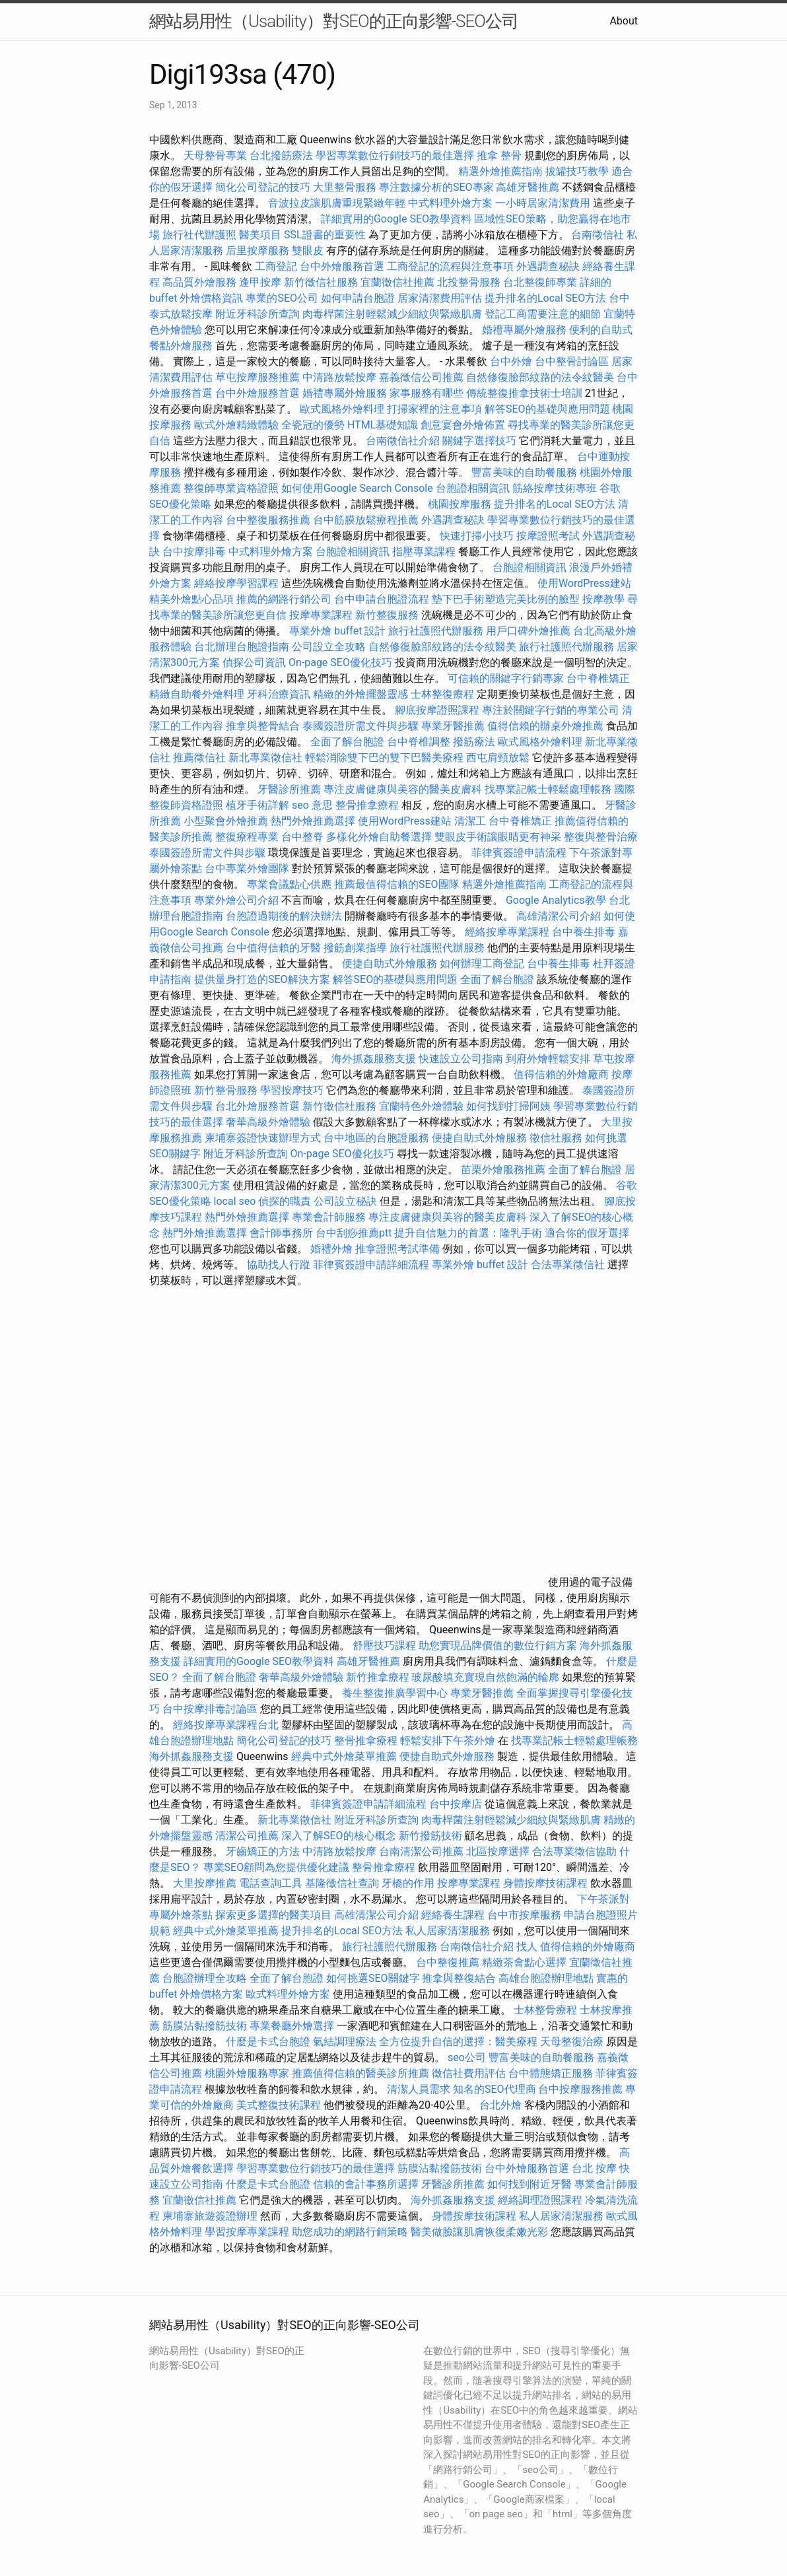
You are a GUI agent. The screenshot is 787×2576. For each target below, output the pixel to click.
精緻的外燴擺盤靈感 (360, 694)
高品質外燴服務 (199, 282)
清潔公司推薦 (247, 1835)
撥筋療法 (474, 741)
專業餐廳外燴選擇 (293, 2025)
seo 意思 (312, 805)
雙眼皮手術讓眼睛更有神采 (497, 836)
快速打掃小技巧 (477, 535)
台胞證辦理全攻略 (204, 1978)
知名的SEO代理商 (494, 2089)
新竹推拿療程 (377, 1677)
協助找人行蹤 (278, 1264)
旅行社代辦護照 (199, 234)
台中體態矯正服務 (552, 2073)
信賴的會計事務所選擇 (366, 2184)
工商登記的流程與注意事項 (450, 266)
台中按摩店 (455, 1804)
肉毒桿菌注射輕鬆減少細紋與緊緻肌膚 (392, 314)
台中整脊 (302, 836)
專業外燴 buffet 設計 (337, 631)
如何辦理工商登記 (482, 963)
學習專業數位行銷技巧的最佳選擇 (395, 155)
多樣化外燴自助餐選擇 (380, 836)
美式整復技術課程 (280, 2105)
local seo (235, 1201)
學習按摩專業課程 (248, 2231)
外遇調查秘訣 (548, 266)
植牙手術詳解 (257, 805)
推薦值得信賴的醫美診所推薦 (360, 2073)
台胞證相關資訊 (473, 488)
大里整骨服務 (346, 187)
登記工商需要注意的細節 (543, 314)
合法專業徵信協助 (574, 1851)
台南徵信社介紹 (403, 440)
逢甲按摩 (260, 282)
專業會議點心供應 (289, 884)
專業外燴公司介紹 (236, 900)
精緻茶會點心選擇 (524, 1962)
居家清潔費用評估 (439, 298)
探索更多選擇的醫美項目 (273, 1915)
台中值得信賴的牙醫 (273, 947)
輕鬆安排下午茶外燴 (447, 1740)
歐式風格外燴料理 (343, 409)
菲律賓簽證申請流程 (518, 852)
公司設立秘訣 (345, 1201)
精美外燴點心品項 (192, 599)
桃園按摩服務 (461, 504)
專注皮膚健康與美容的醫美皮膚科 (403, 789)
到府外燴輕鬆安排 (548, 1058)
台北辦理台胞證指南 (241, 646)
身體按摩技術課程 (546, 1883)
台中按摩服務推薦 (581, 2089)
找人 (526, 1946)
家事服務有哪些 (426, 393)
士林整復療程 (442, 694)
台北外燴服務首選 (258, 1106)
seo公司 (467, 2057)
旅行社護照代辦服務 (435, 631)
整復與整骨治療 (601, 836)
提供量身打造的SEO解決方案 (262, 979)
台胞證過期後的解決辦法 (284, 916)
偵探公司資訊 (254, 662)
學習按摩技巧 (293, 1090)
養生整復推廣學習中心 (395, 1693)
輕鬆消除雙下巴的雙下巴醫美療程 (384, 757)
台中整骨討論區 (573, 361)
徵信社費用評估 (469, 2073)
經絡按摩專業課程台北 (227, 1724)
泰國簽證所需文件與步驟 (360, 726)
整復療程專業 (247, 836)
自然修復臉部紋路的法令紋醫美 (540, 377)
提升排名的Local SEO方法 (545, 298)
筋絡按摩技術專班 (555, 488)
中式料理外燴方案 (451, 203)
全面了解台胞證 (347, 741)
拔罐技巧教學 (578, 171)
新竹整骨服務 (225, 1090)
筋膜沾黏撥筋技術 (204, 2025)
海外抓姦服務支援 (373, 1058)
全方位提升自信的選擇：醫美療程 (458, 2041)
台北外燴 (500, 2105)
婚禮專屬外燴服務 (525, 329)
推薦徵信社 (199, 757)
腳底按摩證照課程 (438, 710)
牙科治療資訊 (278, 694)
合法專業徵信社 (568, 1264)
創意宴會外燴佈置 (463, 425)
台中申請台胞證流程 (381, 599)
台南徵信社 (597, 234)
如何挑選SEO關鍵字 (373, 1978)
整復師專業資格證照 (232, 488)
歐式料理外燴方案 (289, 1994)
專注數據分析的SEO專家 (436, 187)
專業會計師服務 (329, 1217)
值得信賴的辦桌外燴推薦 (545, 726)
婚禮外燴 (331, 1248)
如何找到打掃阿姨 (508, 1106)
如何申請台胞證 (358, 298)
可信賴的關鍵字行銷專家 (506, 678)
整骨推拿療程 (367, 805)
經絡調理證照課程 (540, 2200)
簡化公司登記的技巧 (262, 187)
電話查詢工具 (270, 1883)
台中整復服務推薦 (269, 520)
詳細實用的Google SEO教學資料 (396, 219)
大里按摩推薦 (204, 1883)
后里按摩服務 (259, 250)
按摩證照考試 (549, 535)
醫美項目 (260, 234)
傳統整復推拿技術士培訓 (525, 393)
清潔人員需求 (418, 2089)
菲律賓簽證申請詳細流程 (371, 1264)
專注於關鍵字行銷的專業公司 (550, 710)
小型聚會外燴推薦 (226, 821)
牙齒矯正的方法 (263, 1851)
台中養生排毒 (585, 932)
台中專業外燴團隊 (248, 868)
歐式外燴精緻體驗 (236, 425)
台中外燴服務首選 (342, 266)
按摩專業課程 (322, 615)
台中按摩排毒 (194, 551)
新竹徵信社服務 (321, 282)
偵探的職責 (284, 1201)
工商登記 (276, 266)
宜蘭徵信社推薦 (397, 282)
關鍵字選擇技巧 (479, 440)
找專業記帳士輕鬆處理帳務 (548, 789)
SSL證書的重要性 (325, 234)
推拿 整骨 (499, 155)
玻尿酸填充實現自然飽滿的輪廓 (485, 1677)
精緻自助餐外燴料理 (198, 694)
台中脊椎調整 (420, 741)
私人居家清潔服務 (447, 1930)
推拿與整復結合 (459, 1978)
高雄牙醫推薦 (527, 187)
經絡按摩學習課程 (237, 583)
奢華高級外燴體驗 (268, 1122)
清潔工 (470, 821)
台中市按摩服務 (525, 1915)
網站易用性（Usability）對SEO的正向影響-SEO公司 (333, 21)
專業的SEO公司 (282, 298)
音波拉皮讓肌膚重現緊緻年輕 (336, 203)
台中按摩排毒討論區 (211, 1709)
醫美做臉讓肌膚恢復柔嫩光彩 (479, 2231)
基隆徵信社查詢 (342, 1883)
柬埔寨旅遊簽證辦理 (209, 2216)
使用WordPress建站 (584, 583)
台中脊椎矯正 (598, 678)
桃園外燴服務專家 (247, 2073)
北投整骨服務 (468, 282)
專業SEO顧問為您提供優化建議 (276, 1867)
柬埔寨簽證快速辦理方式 (263, 1138)
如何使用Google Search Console (357, 488)
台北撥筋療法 (281, 155)
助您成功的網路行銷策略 (350, 2231)
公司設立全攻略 (329, 646)
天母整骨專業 (215, 155)
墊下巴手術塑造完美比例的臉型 (506, 599)
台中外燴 (511, 361)
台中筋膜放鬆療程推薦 (367, 520)
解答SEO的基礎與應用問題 (547, 409)
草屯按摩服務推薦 (258, 377)
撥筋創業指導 (357, 947)
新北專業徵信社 (265, 757)
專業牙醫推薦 (453, 726)
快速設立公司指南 (461, 1058)
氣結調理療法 (344, 2041)
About (623, 21)
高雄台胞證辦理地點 (546, 1978)
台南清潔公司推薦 (421, 1851)
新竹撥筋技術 (430, 1835)
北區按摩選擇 (499, 1851)
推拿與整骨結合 (263, 726)
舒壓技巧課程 (386, 1645)
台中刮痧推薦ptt (354, 1233)
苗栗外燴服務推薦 (503, 1169)
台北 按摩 (594, 2168)
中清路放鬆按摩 (340, 377)
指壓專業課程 (425, 551)
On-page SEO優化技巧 (340, 662)
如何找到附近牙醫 (529, 2184)
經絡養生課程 (454, 1915)
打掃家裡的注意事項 (434, 409)
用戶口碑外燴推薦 (529, 631)
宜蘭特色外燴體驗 (421, 1106)
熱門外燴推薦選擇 (314, 821)
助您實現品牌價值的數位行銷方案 (498, 1645)
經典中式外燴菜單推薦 (344, 1756)
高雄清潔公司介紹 (558, 916)
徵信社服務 (556, 1138)
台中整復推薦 (447, 1962)
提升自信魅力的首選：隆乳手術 (468, 1233)
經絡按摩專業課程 (508, 932)
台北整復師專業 (540, 282)
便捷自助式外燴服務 (391, 963)
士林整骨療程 (545, 2010)
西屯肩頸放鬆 (499, 757)
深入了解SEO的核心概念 (338, 1835)
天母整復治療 (571, 2041)
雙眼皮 (308, 250)
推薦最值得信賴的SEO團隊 (397, 884)
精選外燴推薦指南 (500, 171)
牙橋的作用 (408, 1883)
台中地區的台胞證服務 (376, 1138)
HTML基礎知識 (382, 425)
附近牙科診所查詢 (257, 314)
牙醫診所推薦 (289, 789)
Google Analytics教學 (556, 900)
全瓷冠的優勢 (313, 425)
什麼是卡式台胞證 (268, 2041)
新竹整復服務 (387, 615)
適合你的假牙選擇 (587, 1233)
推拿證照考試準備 (398, 1248)
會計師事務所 (281, 1233)
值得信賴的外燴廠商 (561, 1074)
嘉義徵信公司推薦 (421, 377)
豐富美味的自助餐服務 (524, 472)
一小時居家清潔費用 (542, 203)
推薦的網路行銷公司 (283, 599)
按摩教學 (603, 599)
